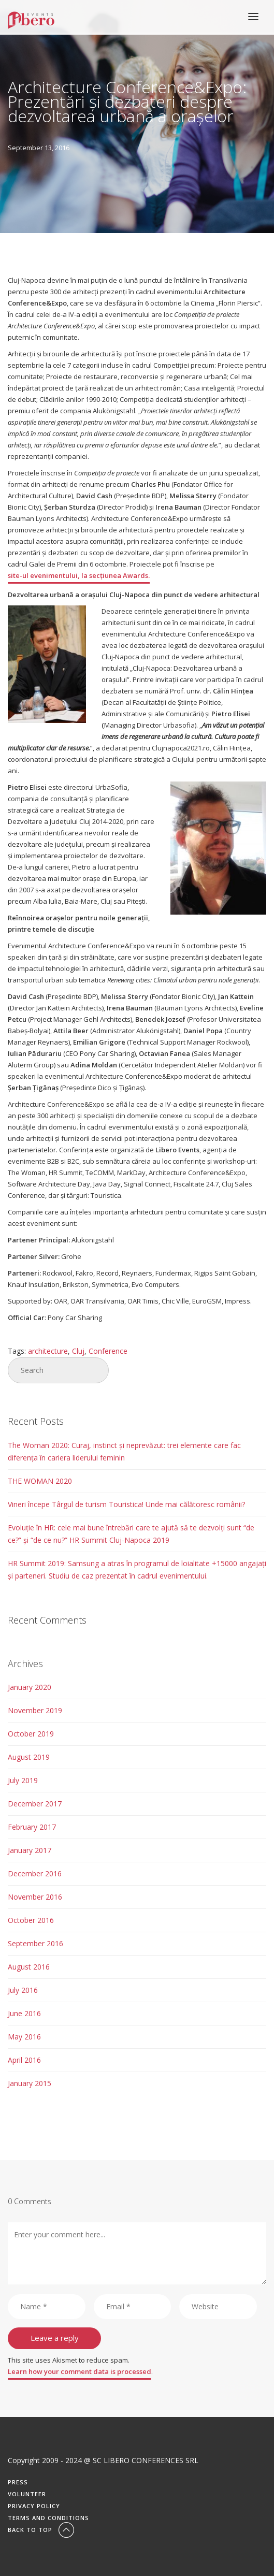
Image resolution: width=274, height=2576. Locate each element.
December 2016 (35, 1873)
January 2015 (29, 2083)
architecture (48, 1351)
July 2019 (23, 1780)
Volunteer (27, 2494)
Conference (108, 1351)
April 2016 (24, 2060)
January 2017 (29, 1850)
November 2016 (35, 1897)
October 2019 (31, 1734)
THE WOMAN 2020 (40, 1481)
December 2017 (35, 1803)
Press (18, 2482)
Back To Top (42, 2529)
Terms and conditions (48, 2518)
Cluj (78, 1351)
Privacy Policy (34, 2506)
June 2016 (24, 2013)
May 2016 (24, 2037)
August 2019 (29, 1757)
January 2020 (29, 1687)
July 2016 (23, 1990)
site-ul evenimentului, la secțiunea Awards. (79, 575)
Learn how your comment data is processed (79, 2371)
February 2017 (32, 1827)
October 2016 (31, 1920)
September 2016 (35, 1943)
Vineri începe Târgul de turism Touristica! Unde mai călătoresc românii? (126, 1504)
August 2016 (29, 1967)
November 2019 (35, 1710)
